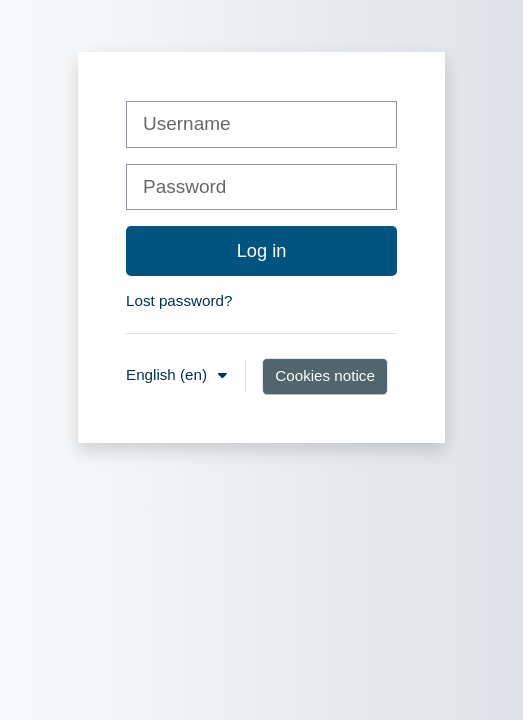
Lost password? (179, 300)
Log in (262, 250)
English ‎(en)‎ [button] (168, 374)
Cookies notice (325, 375)
